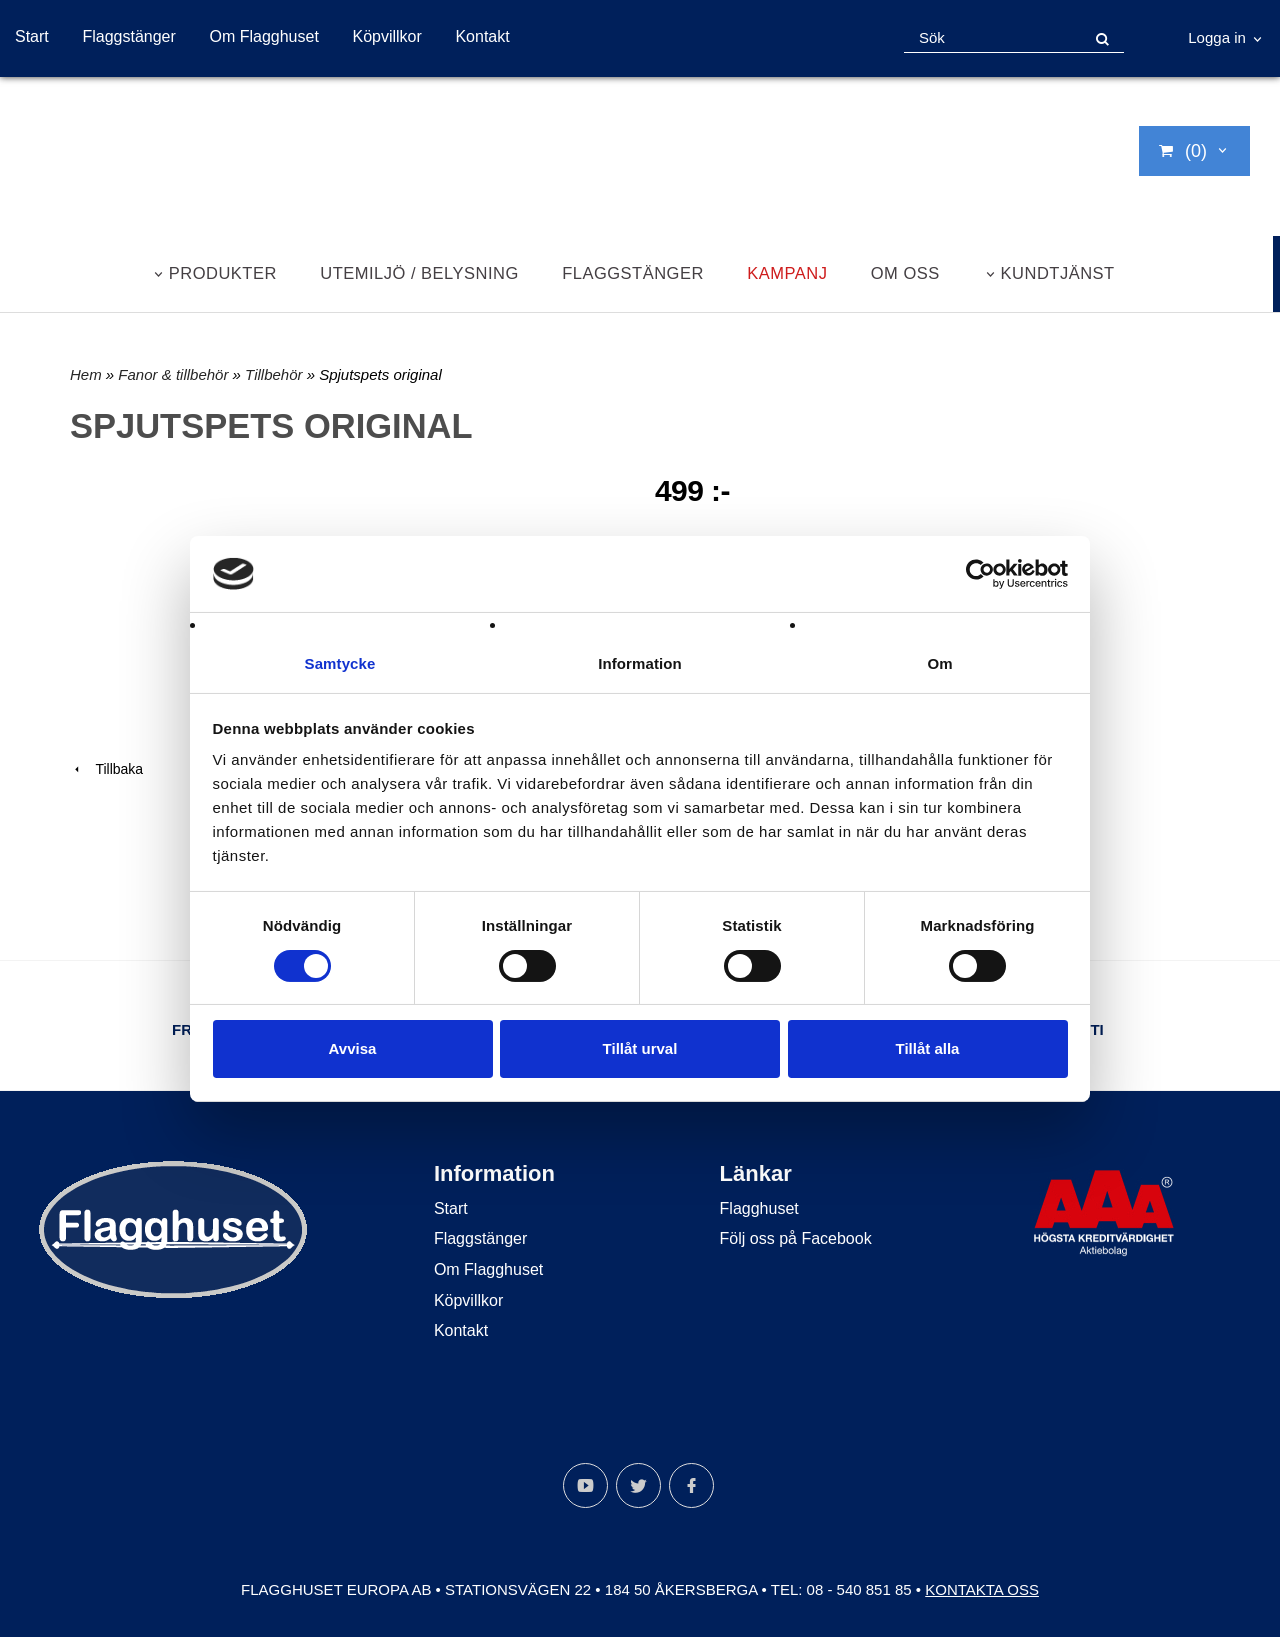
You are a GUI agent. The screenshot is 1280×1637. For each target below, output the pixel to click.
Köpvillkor (386, 36)
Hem (86, 374)
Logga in (1217, 37)
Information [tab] (640, 663)
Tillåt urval (640, 1049)
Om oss (905, 273)
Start (32, 36)
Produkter (223, 273)
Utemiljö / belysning (419, 273)
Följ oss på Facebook (796, 1238)
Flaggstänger (128, 36)
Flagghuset (759, 1208)
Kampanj (787, 273)
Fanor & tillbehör (175, 374)
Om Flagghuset (263, 36)
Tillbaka (106, 769)
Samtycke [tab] (340, 663)
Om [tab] (939, 663)
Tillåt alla (928, 1049)
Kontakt (482, 36)
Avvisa (353, 1049)
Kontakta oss (982, 1589)
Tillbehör (276, 374)
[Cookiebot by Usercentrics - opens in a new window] (980, 573)
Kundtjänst (1058, 273)
